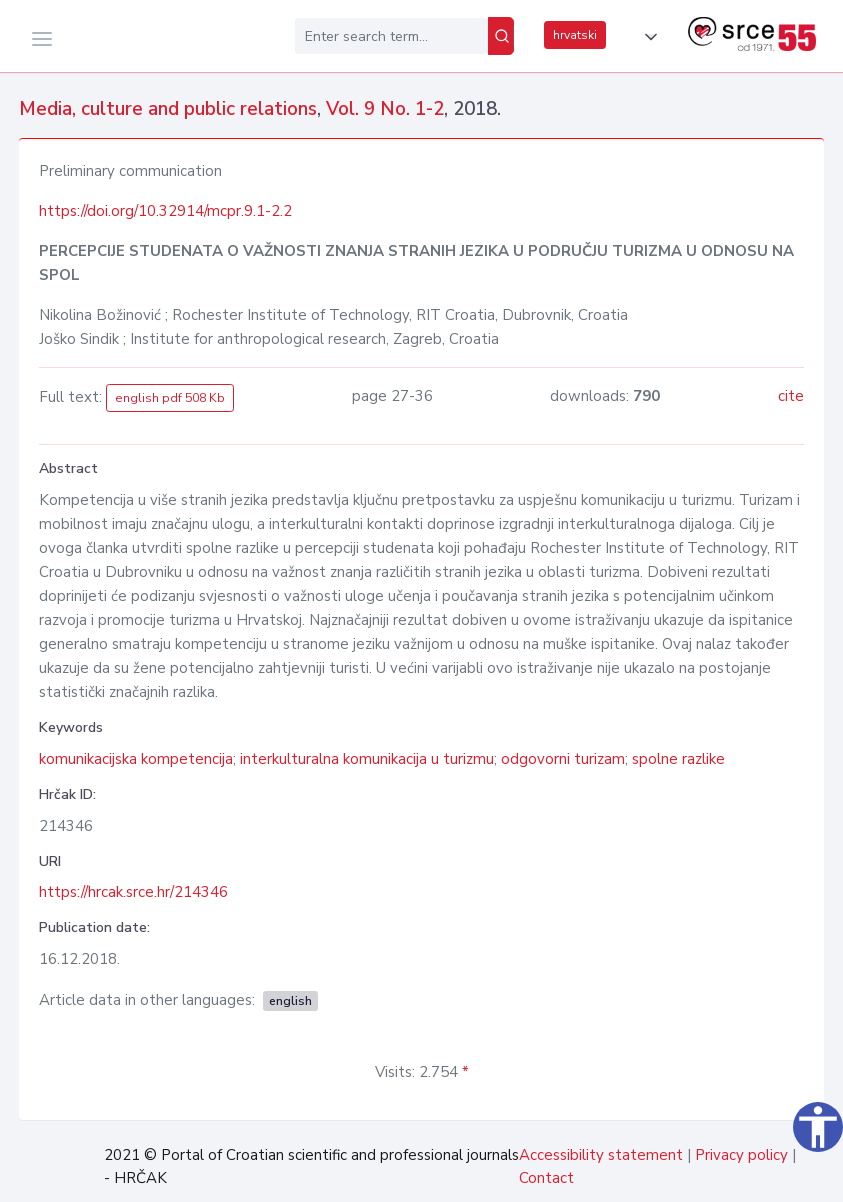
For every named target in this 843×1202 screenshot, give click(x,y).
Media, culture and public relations (168, 109)
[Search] (501, 36)
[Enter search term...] (391, 36)
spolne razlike (678, 759)
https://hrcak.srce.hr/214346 (133, 892)
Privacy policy (741, 1155)
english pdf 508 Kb (170, 398)
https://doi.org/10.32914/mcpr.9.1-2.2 (165, 211)
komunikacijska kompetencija (136, 759)
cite (791, 396)
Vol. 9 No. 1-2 (385, 109)
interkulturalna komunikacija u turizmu (367, 759)
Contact (546, 1178)
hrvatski (575, 35)
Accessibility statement (601, 1155)
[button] (647, 37)
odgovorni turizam (563, 759)
